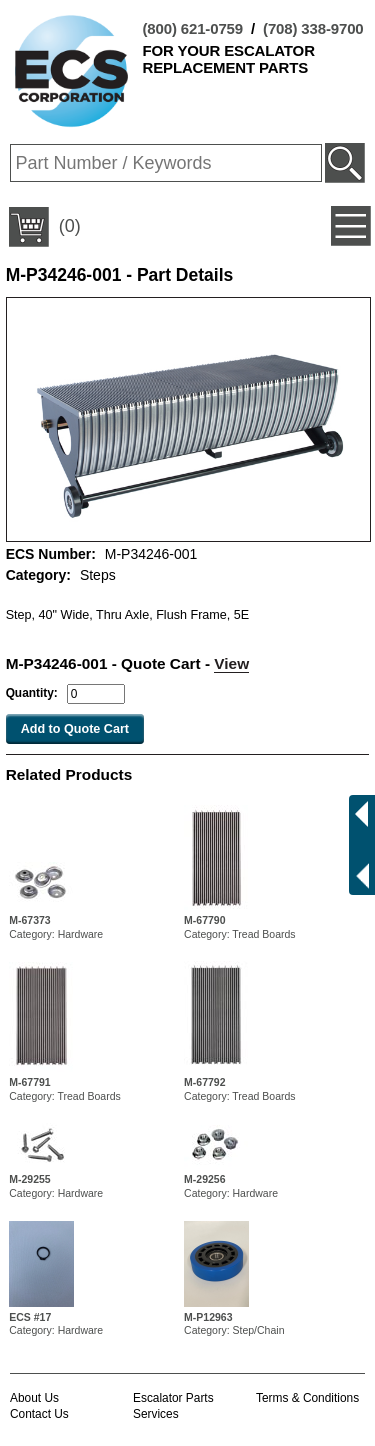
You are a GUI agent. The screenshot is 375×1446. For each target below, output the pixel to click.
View (231, 663)
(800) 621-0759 (193, 28)
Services (156, 1414)
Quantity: (32, 693)
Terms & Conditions (307, 1398)
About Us (34, 1398)
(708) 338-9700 (313, 28)
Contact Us (39, 1414)
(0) (45, 227)
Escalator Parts (173, 1398)
